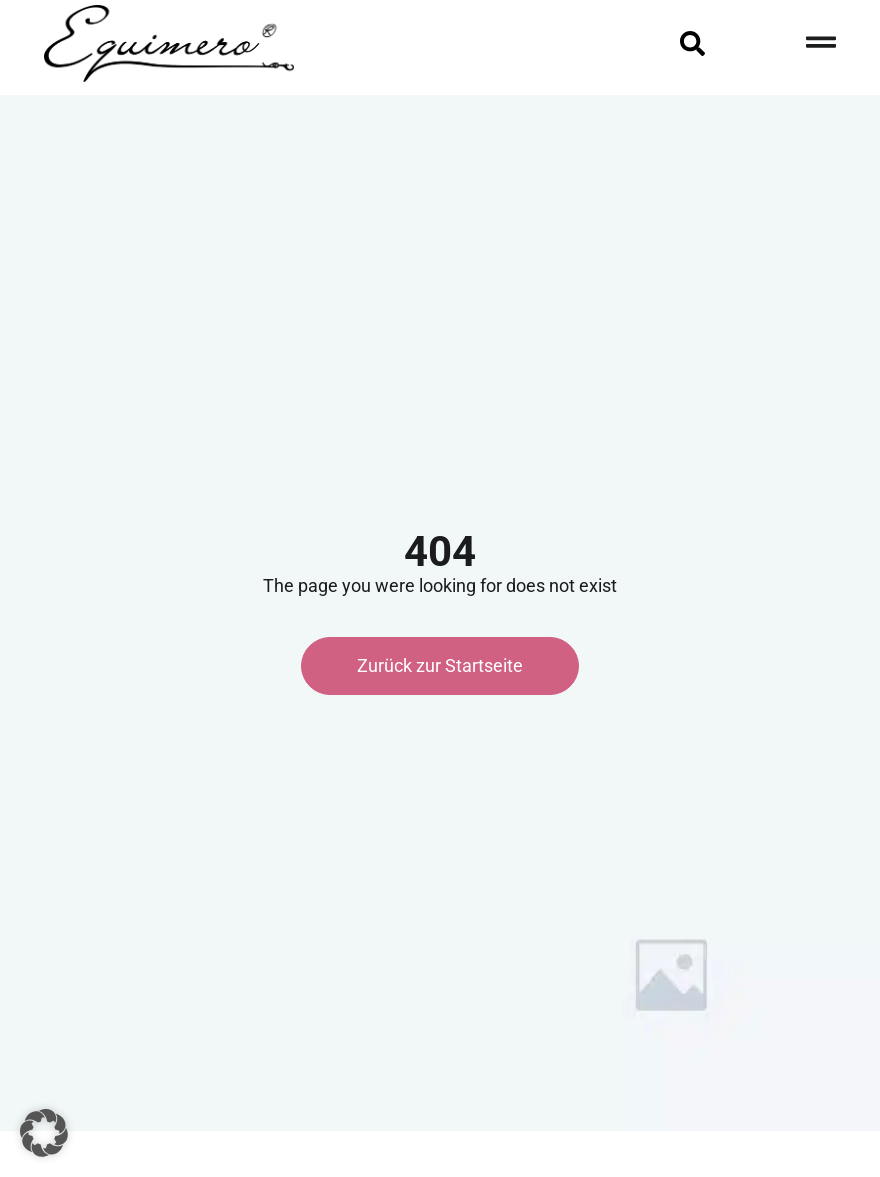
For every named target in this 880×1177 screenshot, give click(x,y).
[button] (44, 1133)
